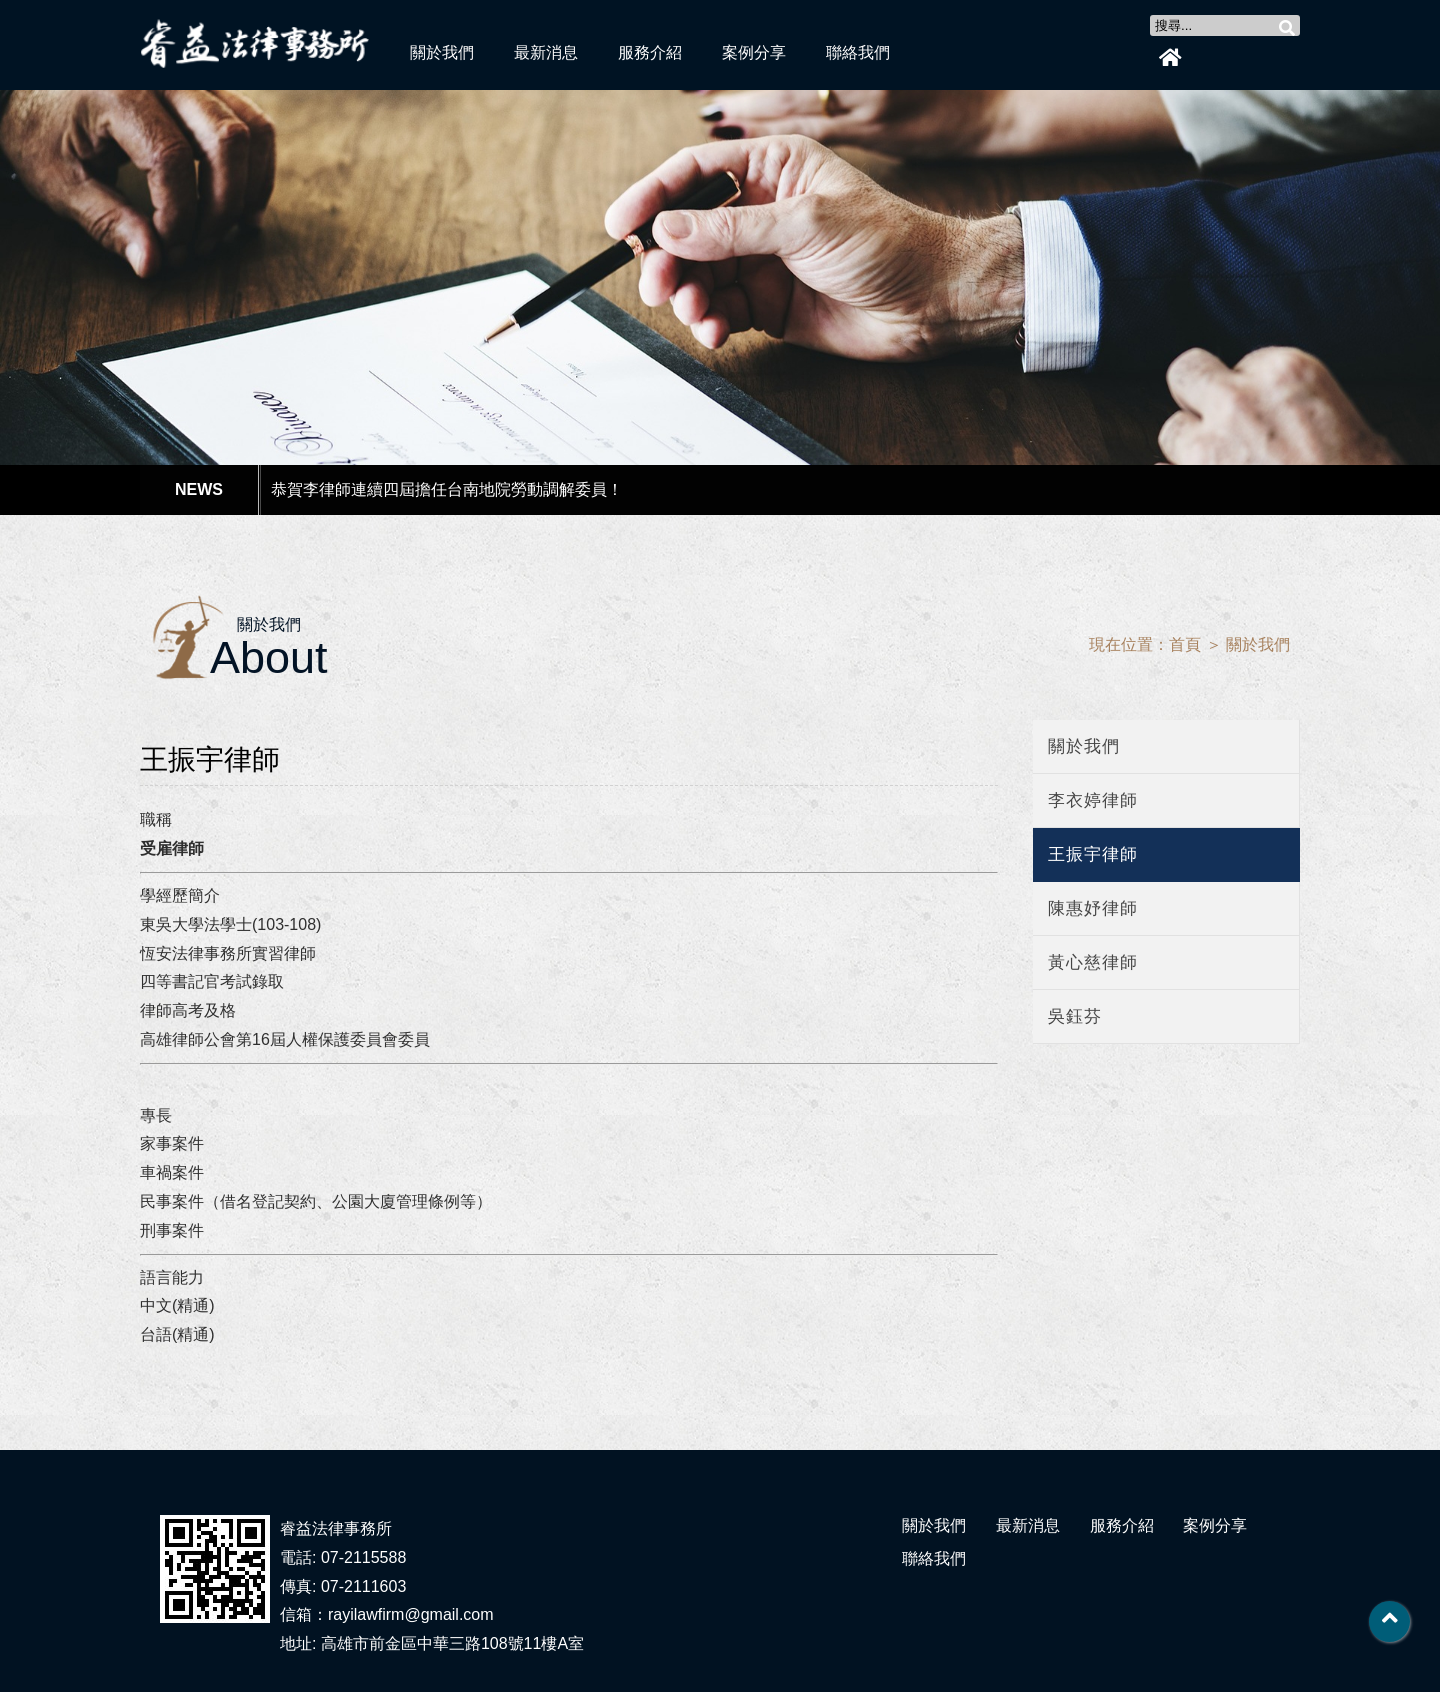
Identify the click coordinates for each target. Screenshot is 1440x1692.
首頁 (1185, 644)
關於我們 (442, 52)
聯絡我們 (858, 52)
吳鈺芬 (1075, 1016)
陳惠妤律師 (1093, 908)
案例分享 (754, 52)
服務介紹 (650, 52)
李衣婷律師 (1093, 800)
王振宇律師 (1093, 854)
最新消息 (546, 52)
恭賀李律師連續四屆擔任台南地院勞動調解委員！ (447, 489)
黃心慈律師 (1093, 962)
